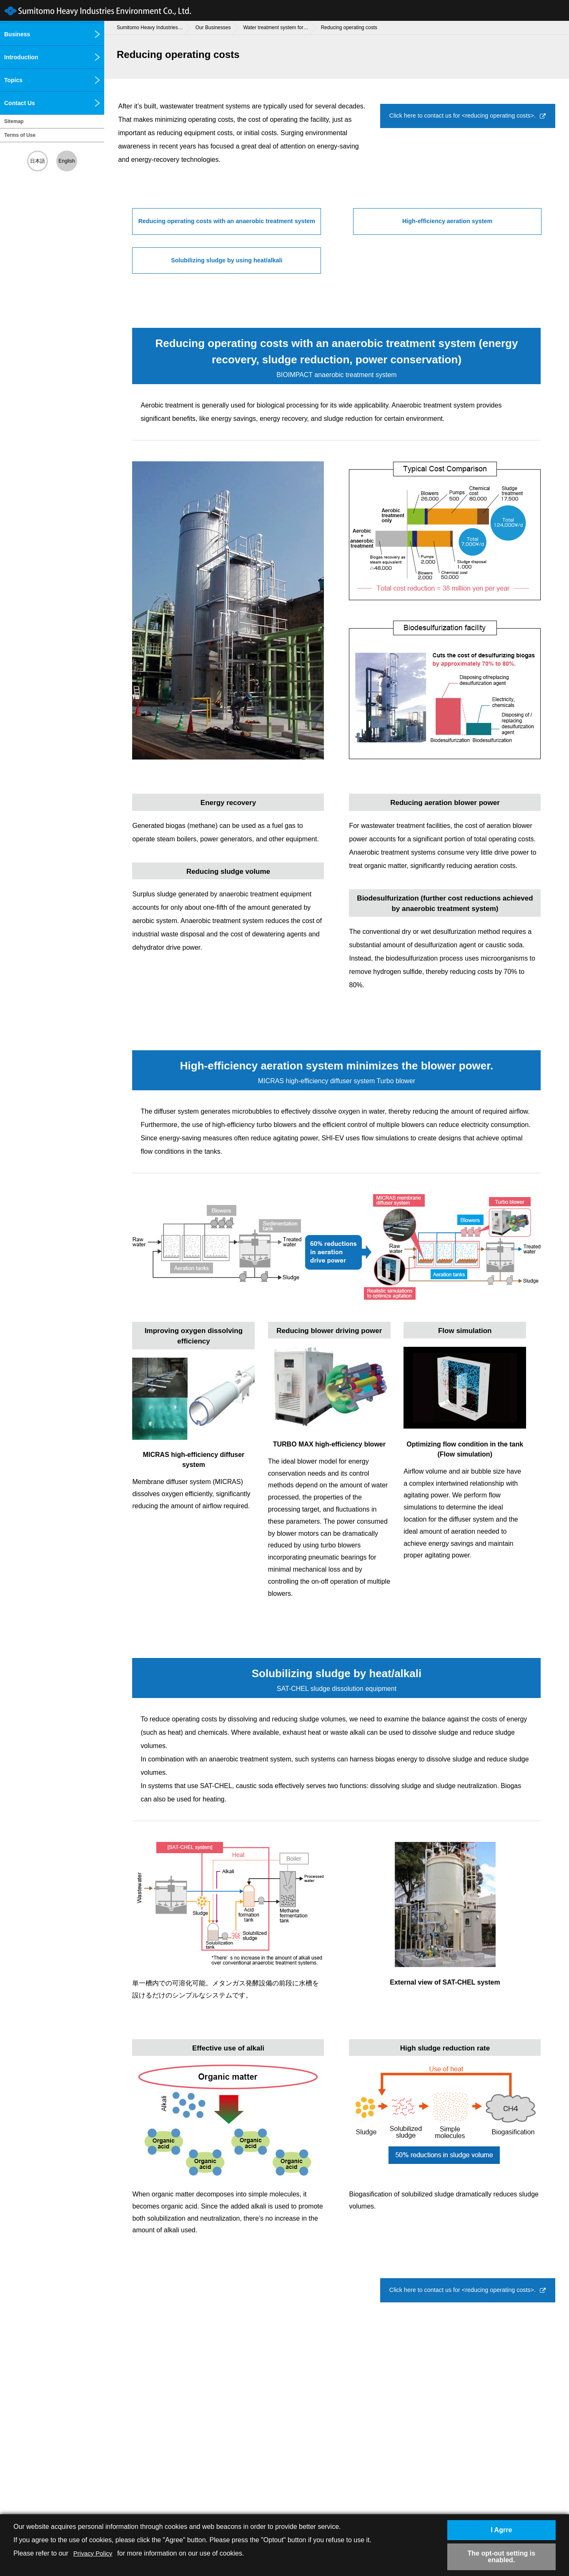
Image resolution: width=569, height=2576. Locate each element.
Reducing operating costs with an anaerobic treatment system (226, 226)
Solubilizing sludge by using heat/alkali (415, 261)
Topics (52, 80)
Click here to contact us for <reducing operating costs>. (463, 121)
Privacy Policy (94, 2552)
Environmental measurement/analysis (39, 184)
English (66, 161)
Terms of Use (19, 135)
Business (52, 34)
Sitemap (14, 121)
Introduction (52, 57)
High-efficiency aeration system (447, 221)
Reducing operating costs (349, 27)
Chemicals (23, 209)
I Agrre (501, 2528)
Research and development (46, 232)
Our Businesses (213, 27)
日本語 (37, 161)
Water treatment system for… (275, 27)
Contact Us (52, 103)
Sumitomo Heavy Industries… (150, 27)
